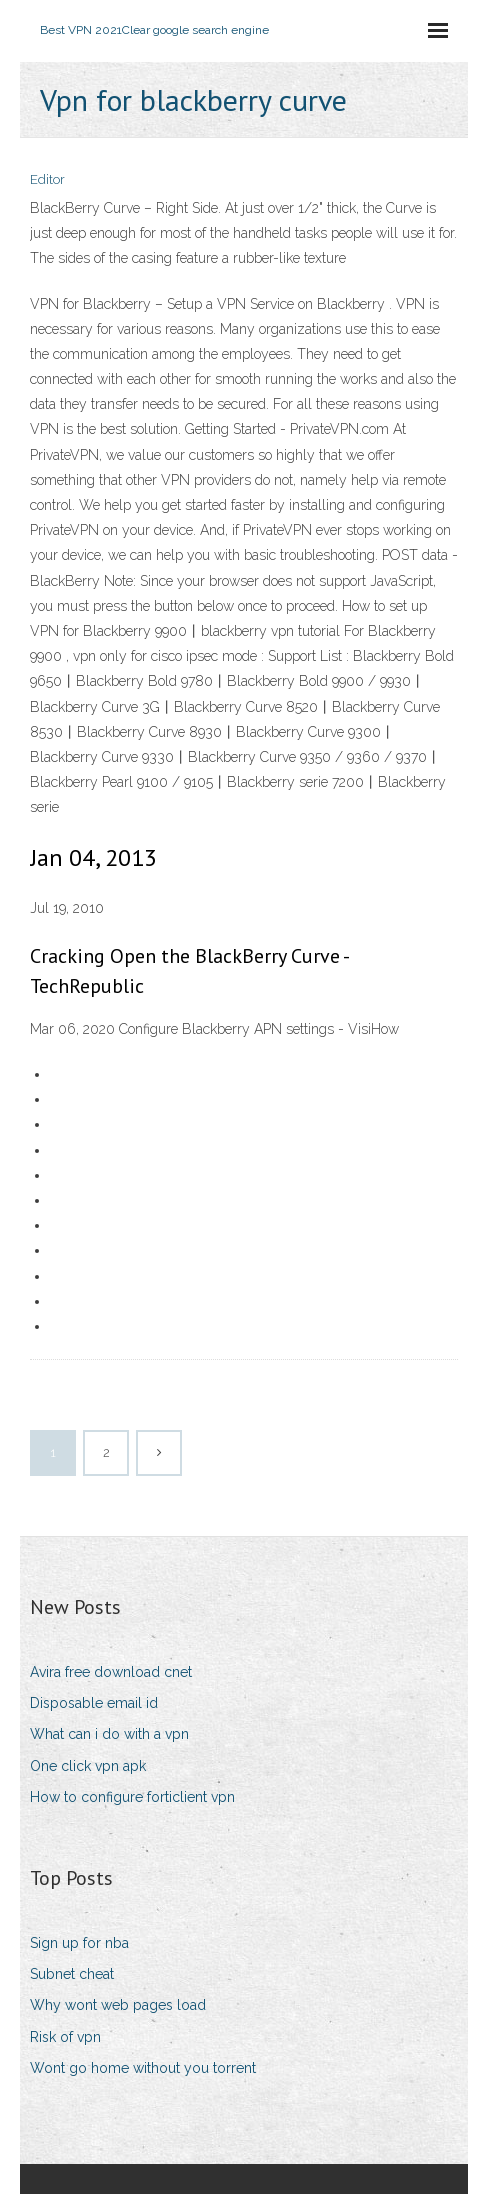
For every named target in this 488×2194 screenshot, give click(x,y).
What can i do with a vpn (109, 1734)
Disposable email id (94, 1703)
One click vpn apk (88, 1766)
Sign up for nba (79, 1943)
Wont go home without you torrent (143, 2068)
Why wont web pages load (118, 2005)
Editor (47, 179)
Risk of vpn (65, 2037)
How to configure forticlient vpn (132, 1797)
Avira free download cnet (111, 1672)
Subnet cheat (72, 1974)
